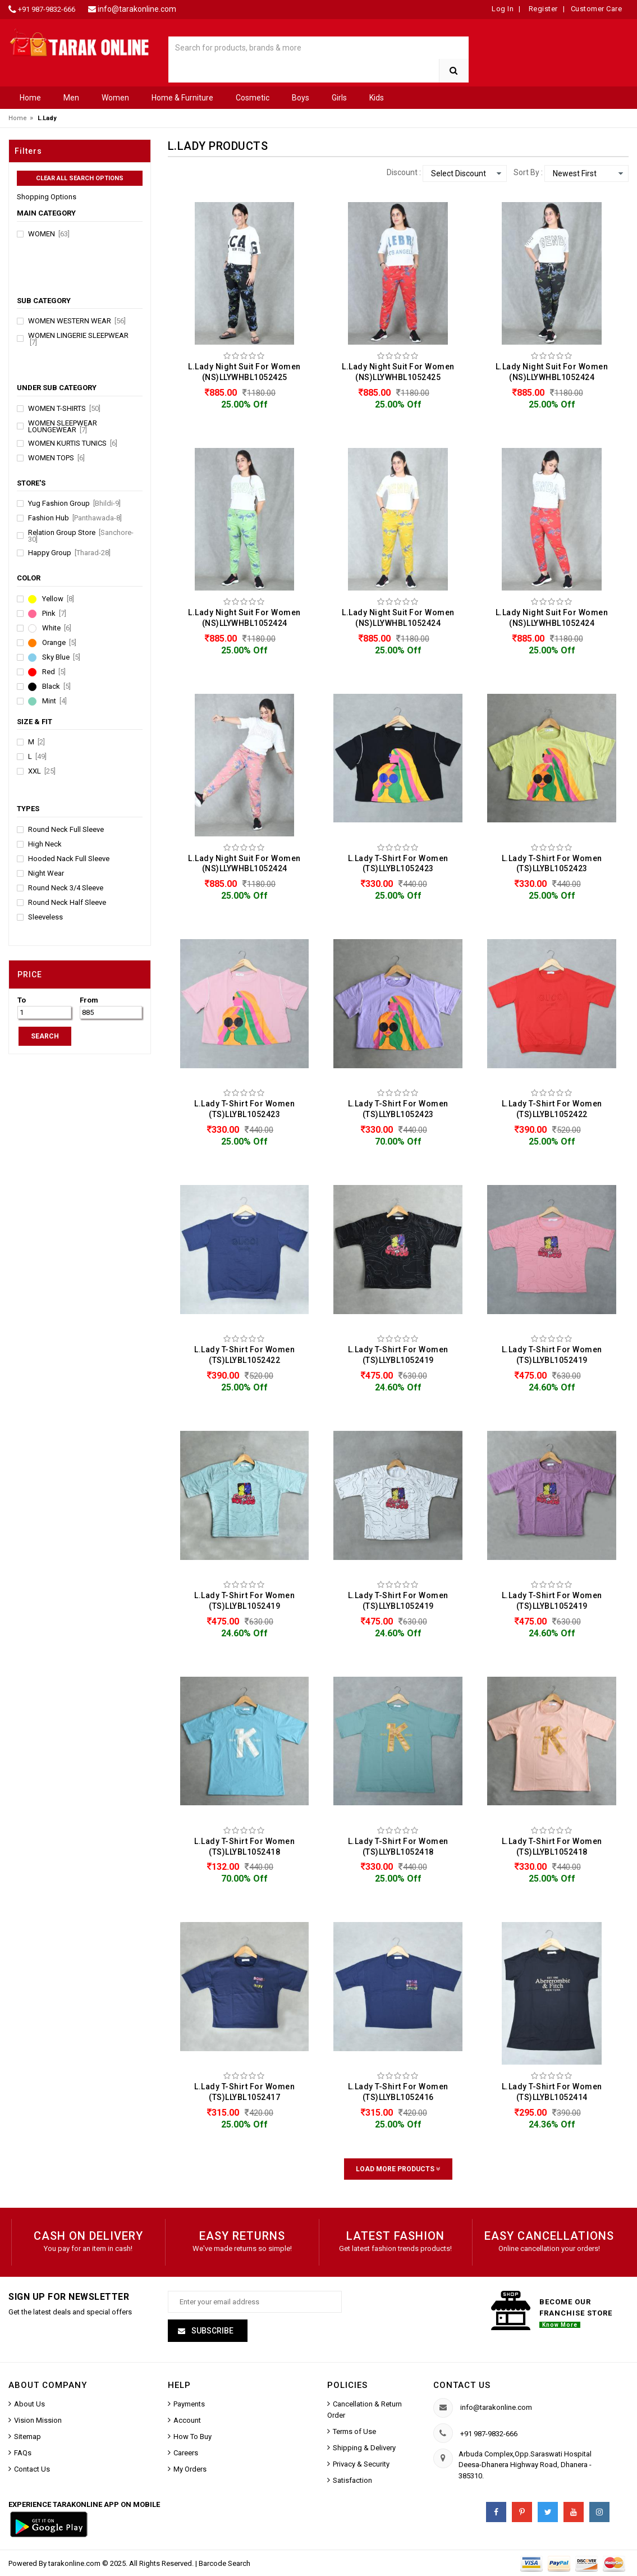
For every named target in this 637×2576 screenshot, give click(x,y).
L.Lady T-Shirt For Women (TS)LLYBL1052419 (398, 1355)
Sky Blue (61, 657)
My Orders (190, 2469)
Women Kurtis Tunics (72, 443)
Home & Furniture (182, 97)
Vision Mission (38, 2420)
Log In (503, 8)
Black (56, 686)
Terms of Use (354, 2431)
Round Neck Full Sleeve (66, 829)
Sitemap (27, 2436)
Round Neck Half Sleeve (67, 902)
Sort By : (528, 172)
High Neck (45, 844)
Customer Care (596, 8)
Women (115, 97)
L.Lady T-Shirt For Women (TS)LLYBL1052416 (398, 2092)
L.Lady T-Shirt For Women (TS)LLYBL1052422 (552, 1109)
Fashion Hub (75, 518)
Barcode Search (224, 2563)
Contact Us (32, 2469)
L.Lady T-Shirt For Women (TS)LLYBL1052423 (398, 863)
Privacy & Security (361, 2464)
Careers (185, 2453)
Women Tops (56, 458)
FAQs (22, 2453)
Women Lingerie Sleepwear (78, 339)
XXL (42, 771)
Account (187, 2420)
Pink (54, 613)
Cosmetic (252, 97)
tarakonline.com (75, 2563)
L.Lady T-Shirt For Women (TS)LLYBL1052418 (244, 1846)
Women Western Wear (77, 321)
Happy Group (69, 553)
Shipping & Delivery (364, 2448)
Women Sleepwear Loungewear (62, 426)
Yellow (58, 599)
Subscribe (211, 2330)
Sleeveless (45, 917)
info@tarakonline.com (137, 8)
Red (54, 672)
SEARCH (45, 1036)
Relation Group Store (81, 536)
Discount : (404, 172)
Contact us (462, 2385)
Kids (376, 97)
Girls (339, 97)
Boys (300, 97)
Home (30, 97)
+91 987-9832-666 (46, 9)
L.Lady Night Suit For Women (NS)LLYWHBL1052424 (552, 372)
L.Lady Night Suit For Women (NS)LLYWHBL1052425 (244, 372)
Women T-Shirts (64, 408)
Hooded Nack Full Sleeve (68, 858)
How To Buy (192, 2436)
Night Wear (46, 873)
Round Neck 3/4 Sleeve (65, 888)
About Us (29, 2404)
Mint (54, 701)
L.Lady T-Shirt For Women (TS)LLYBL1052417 (244, 2092)
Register (542, 8)
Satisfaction (352, 2480)
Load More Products (398, 2169)
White (56, 628)
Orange (59, 642)
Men (71, 97)
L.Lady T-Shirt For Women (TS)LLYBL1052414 (552, 2092)
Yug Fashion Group (74, 503)
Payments (189, 2404)
